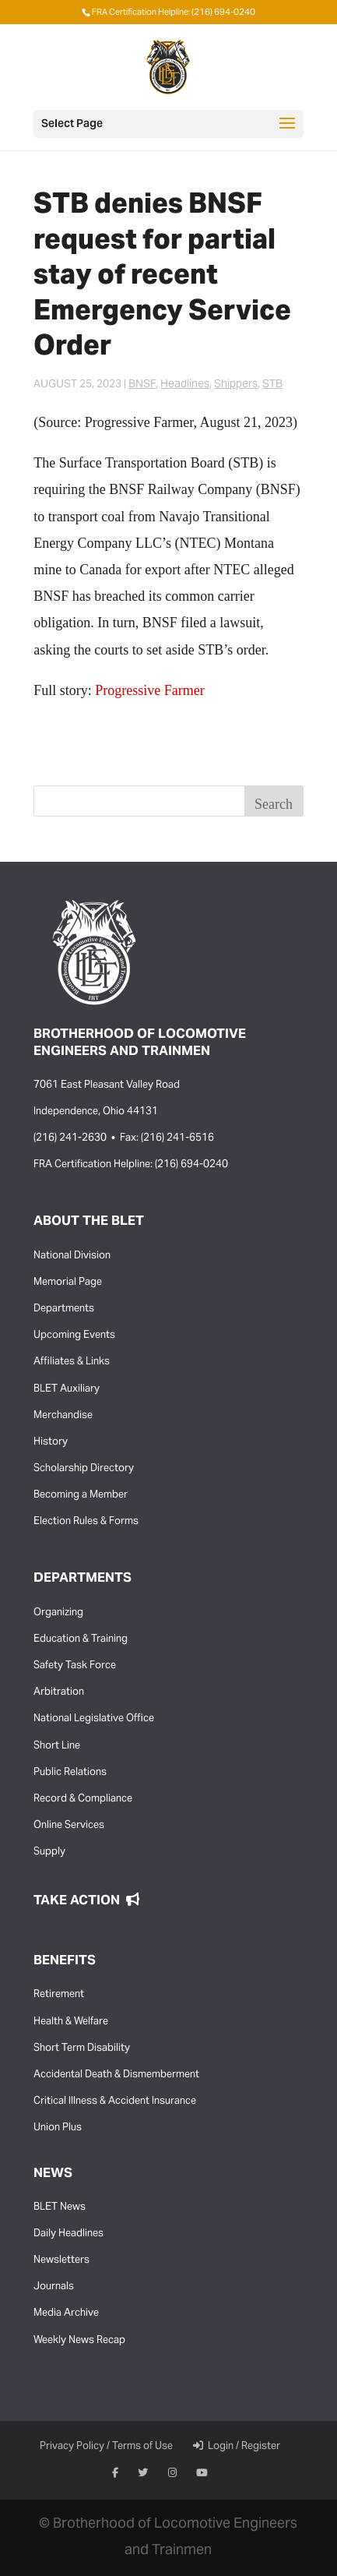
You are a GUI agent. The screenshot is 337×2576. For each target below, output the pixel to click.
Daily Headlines (68, 2234)
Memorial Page (67, 1282)
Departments (63, 1309)
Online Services (68, 1826)
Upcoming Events (74, 1335)
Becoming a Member (80, 1495)
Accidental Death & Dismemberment (116, 2075)
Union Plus (57, 2128)
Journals (53, 2287)
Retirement (58, 1995)
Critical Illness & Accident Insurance (114, 2101)
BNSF (142, 385)
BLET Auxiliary (66, 1389)
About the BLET (88, 1222)
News (52, 2174)
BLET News (59, 2207)
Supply (49, 1852)
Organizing (58, 1613)
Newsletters (61, 2260)
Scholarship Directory (83, 1469)
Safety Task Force (74, 1666)
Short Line (56, 1746)
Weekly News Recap (79, 2341)
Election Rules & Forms (86, 1522)
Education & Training (80, 1639)
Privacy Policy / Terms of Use (106, 2447)
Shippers (236, 385)
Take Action (86, 1901)
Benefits (64, 1961)
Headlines (184, 385)
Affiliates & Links (71, 1362)
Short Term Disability (81, 2048)
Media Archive (66, 2313)
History (50, 1442)
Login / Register (236, 2447)
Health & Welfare (70, 2022)
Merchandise (63, 1416)
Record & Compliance (82, 1799)
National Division (72, 1256)
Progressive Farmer (149, 690)
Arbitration (58, 1692)
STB (272, 385)
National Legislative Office (93, 1719)
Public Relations (70, 1773)
